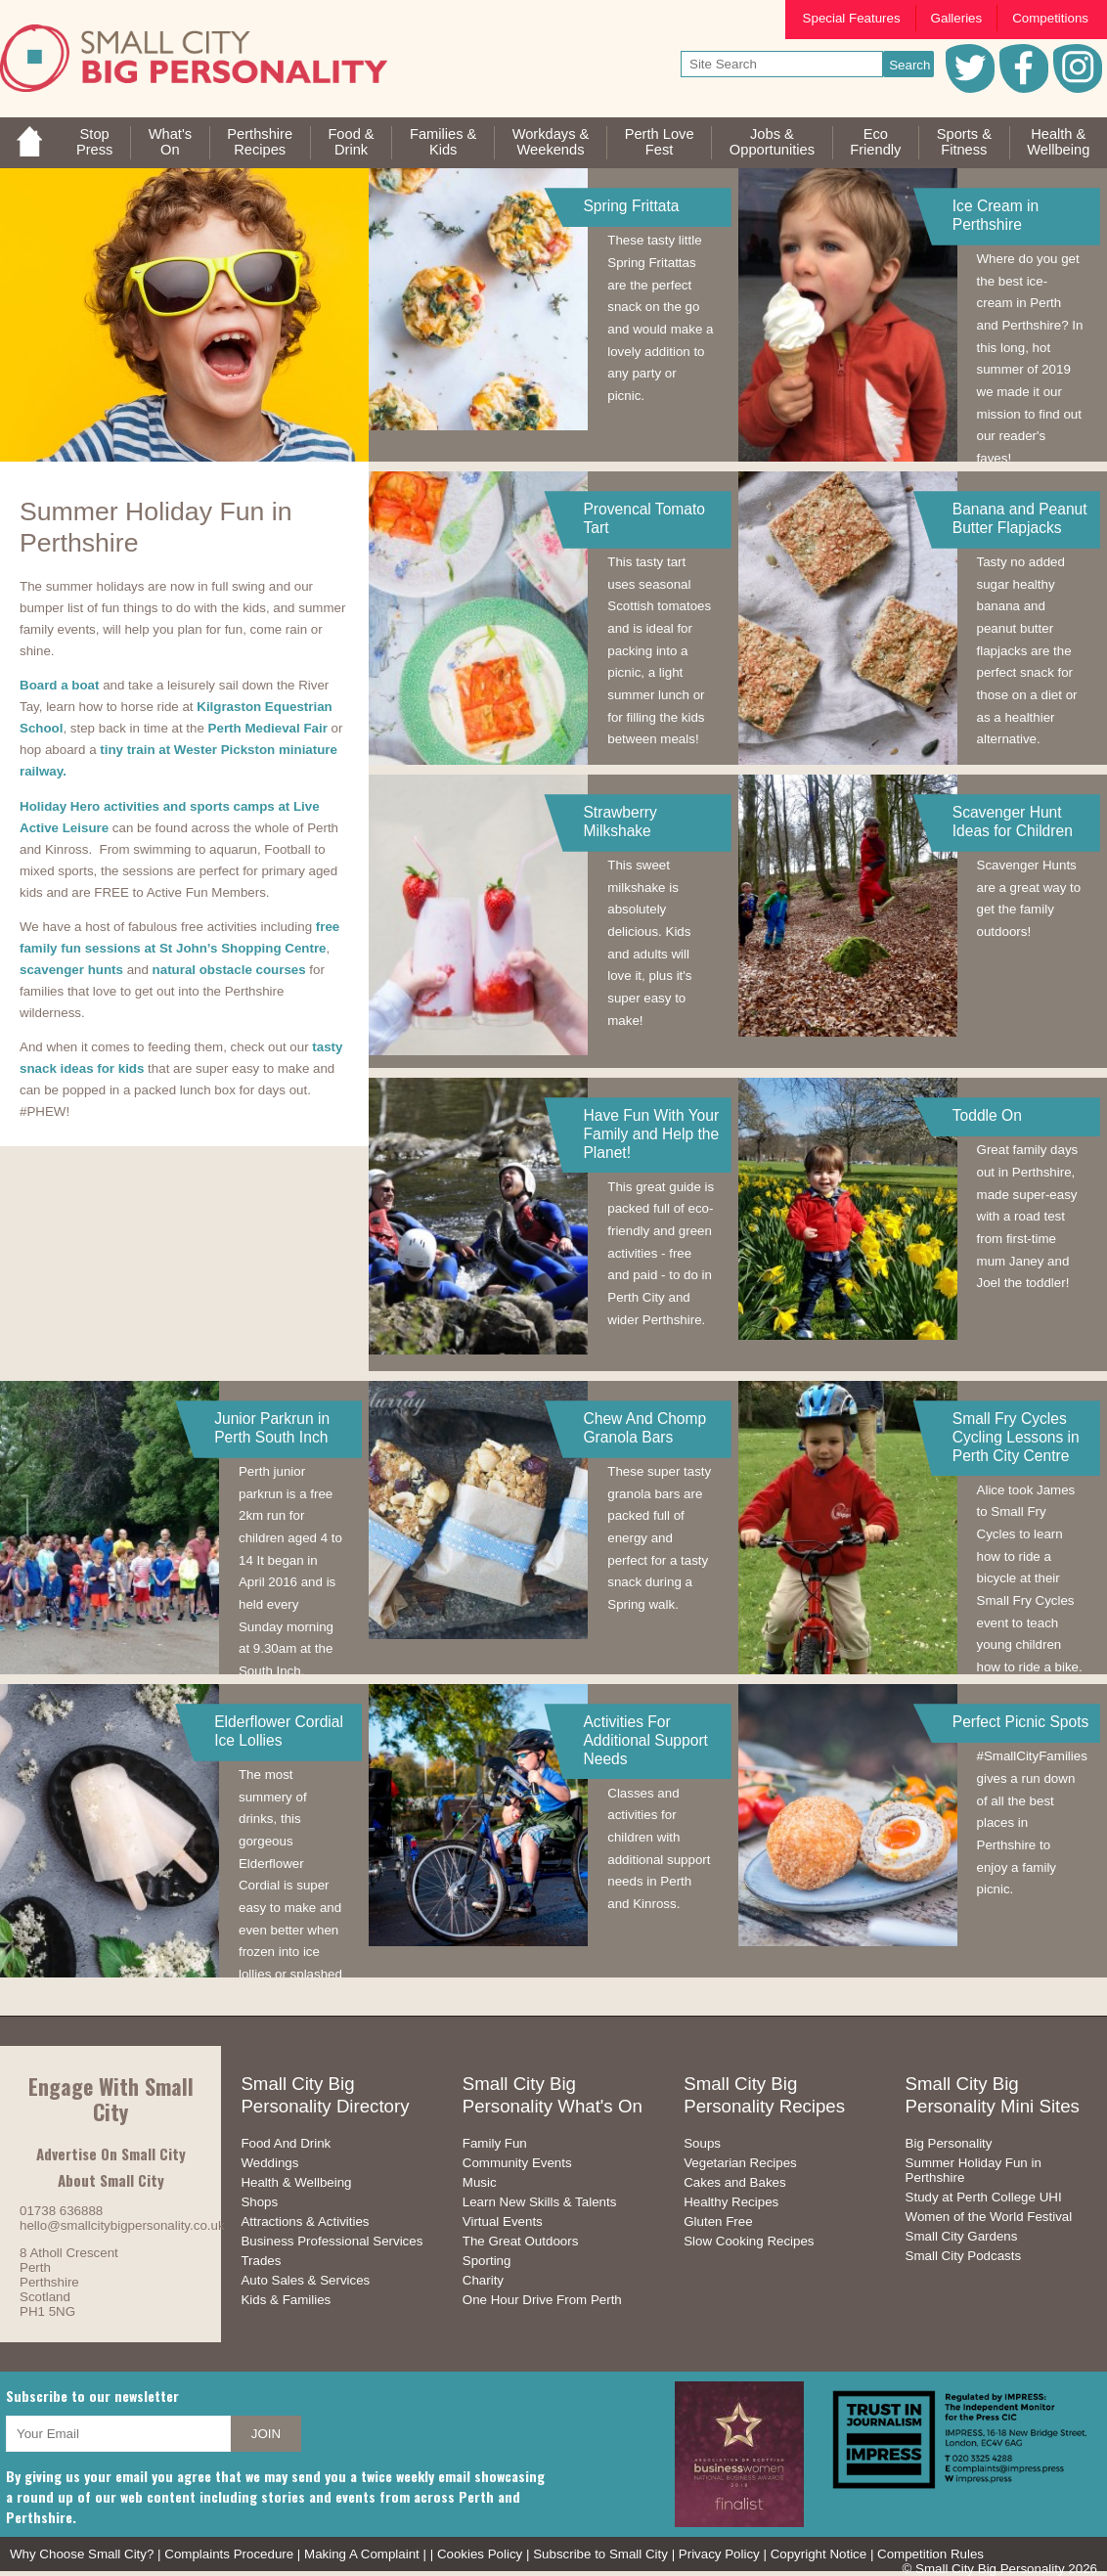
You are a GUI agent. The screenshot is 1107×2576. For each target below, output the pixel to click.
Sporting (487, 2260)
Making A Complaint (362, 2554)
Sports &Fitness (964, 141)
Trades (261, 2260)
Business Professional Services (331, 2241)
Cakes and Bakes (734, 2182)
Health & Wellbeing (296, 2182)
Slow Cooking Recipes (749, 2241)
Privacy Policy (719, 2554)
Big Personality (949, 2143)
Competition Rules (930, 2554)
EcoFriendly (875, 141)
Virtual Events (503, 2221)
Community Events (517, 2162)
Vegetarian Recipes (740, 2162)
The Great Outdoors (521, 2241)
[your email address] (118, 2434)
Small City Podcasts (964, 2255)
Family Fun (495, 2143)
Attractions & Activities (305, 2221)
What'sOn (170, 141)
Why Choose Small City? (82, 2554)
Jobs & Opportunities (772, 141)
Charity (483, 2280)
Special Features (852, 18)
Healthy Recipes (731, 2202)
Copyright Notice (819, 2554)
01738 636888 (61, 2210)
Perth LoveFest (659, 141)
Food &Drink (351, 141)
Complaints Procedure (228, 2554)
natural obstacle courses (229, 969)
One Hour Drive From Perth (542, 2299)
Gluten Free (718, 2221)
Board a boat (59, 685)
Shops (259, 2202)
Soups (702, 2143)
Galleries (957, 18)
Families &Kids (443, 141)
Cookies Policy (479, 2554)
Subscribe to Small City (600, 2554)
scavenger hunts (71, 969)
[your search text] (782, 64)
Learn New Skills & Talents (540, 2202)
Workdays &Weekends (551, 141)
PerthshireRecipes (259, 141)
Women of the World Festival (989, 2216)
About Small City (111, 2180)
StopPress (94, 141)
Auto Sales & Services (305, 2280)
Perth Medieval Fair (268, 728)
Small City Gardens (962, 2236)
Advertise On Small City (111, 2153)
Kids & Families (286, 2299)
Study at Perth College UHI (984, 2197)
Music (480, 2182)
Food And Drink (286, 2143)
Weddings (269, 2162)
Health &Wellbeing (1058, 141)
